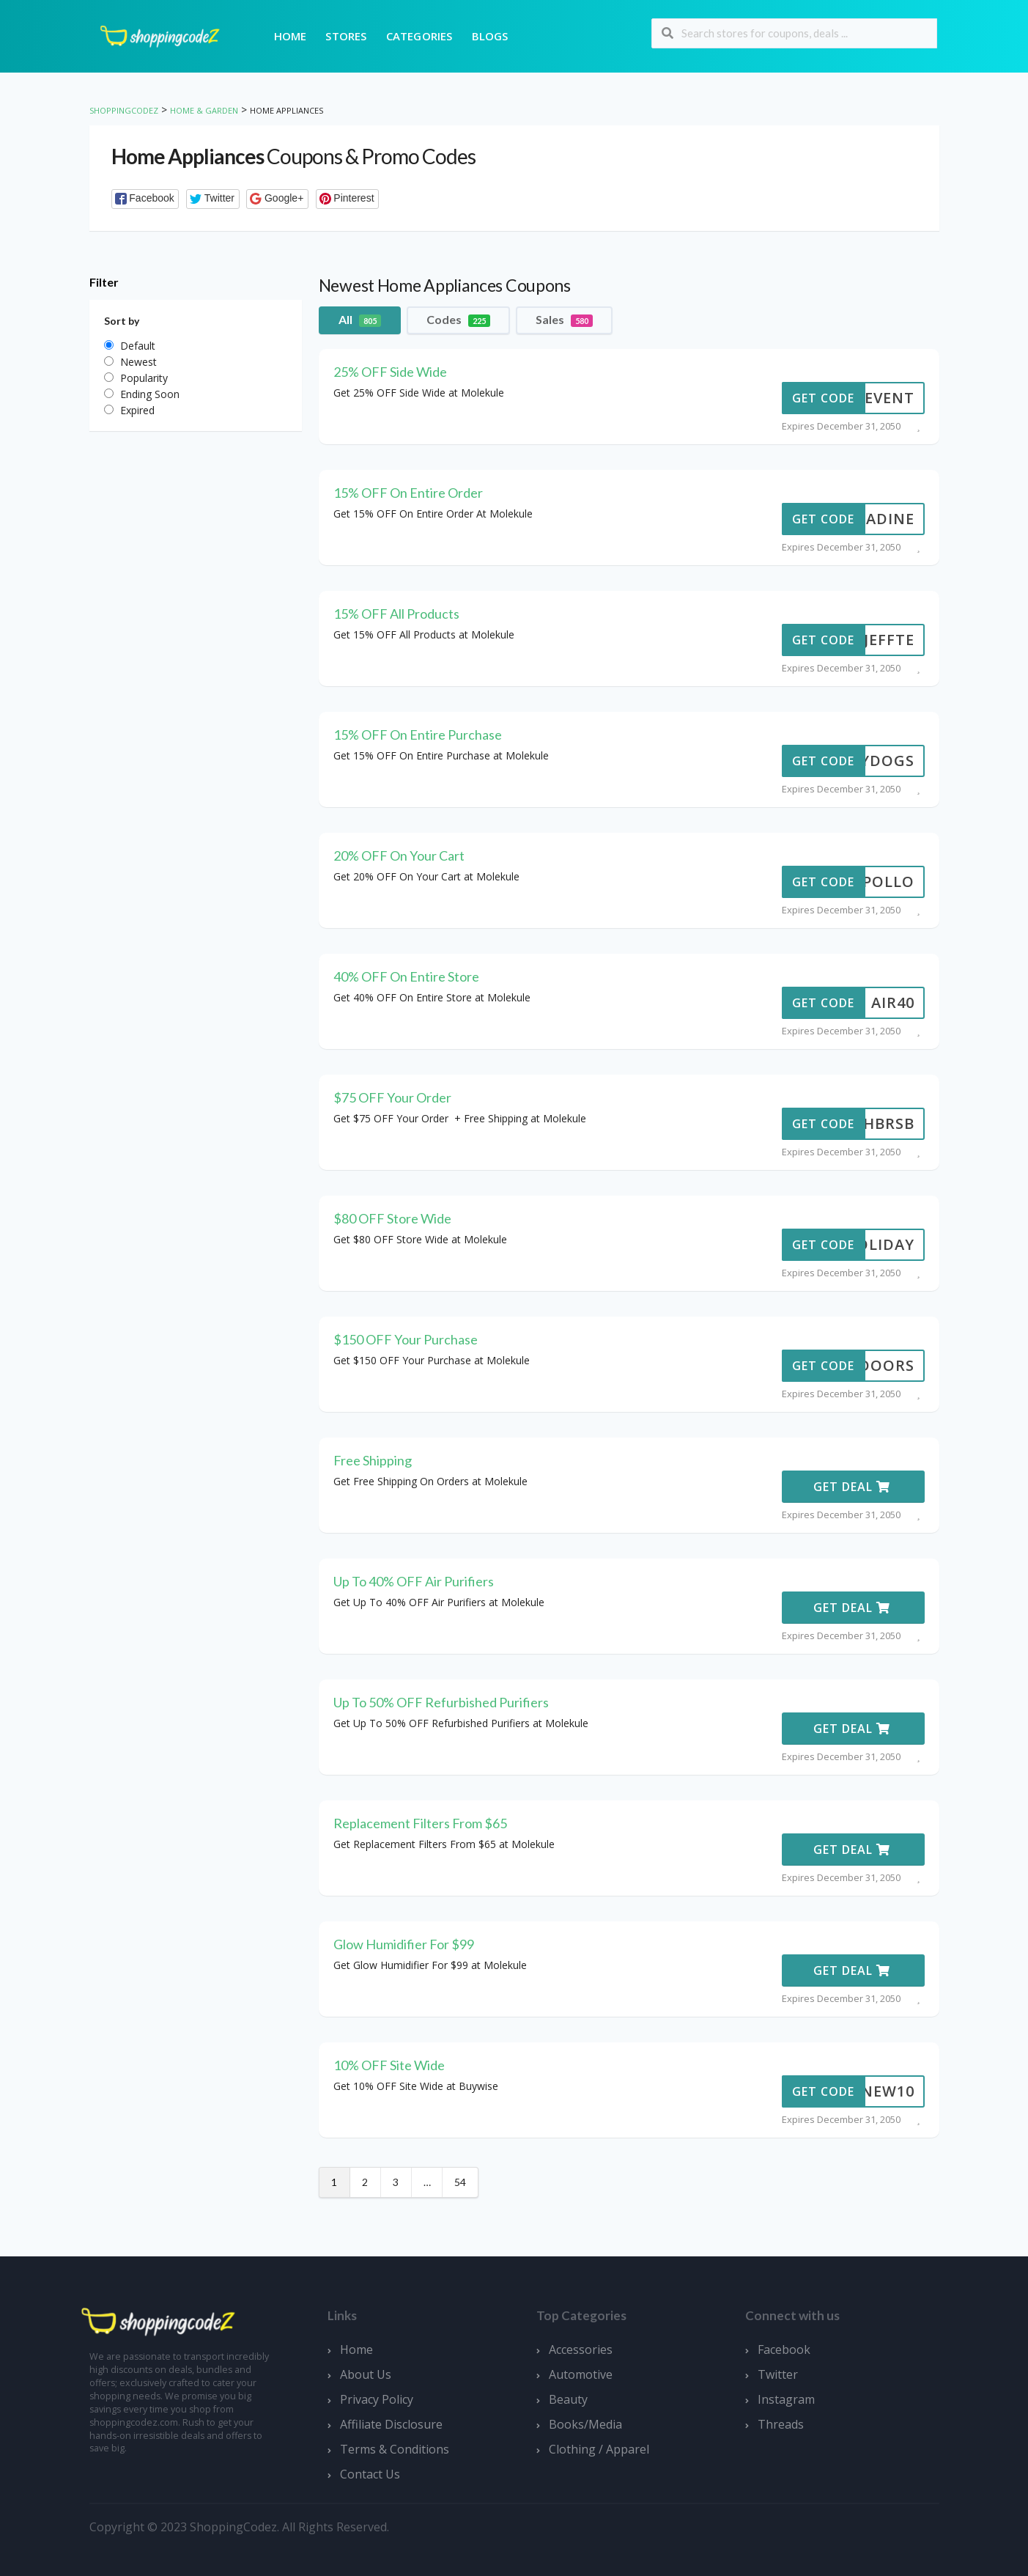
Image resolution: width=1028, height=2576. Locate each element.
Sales (564, 319)
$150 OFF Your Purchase (405, 1339)
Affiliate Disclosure (391, 2424)
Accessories (581, 2349)
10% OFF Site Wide (389, 2065)
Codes (458, 319)
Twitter (778, 2374)
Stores (345, 36)
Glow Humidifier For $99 (403, 1944)
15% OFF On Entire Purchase (417, 734)
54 (460, 2182)
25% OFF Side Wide (390, 372)
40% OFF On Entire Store (406, 976)
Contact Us (370, 2474)
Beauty (568, 2399)
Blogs (490, 36)
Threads (781, 2424)
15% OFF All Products (396, 614)
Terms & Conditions (394, 2449)
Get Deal (851, 1487)
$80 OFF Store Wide (392, 1218)
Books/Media (585, 2424)
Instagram (786, 2399)
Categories (419, 36)
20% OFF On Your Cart (399, 855)
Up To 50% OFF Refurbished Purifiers (441, 1702)
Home (290, 36)
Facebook (784, 2349)
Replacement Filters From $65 (420, 1823)
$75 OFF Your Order (392, 1097)
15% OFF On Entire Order (408, 493)
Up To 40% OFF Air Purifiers (413, 1581)
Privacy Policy (376, 2399)
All (360, 319)
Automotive (581, 2374)
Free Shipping (372, 1460)
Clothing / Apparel (599, 2449)
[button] (145, 199)
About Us (365, 2374)
